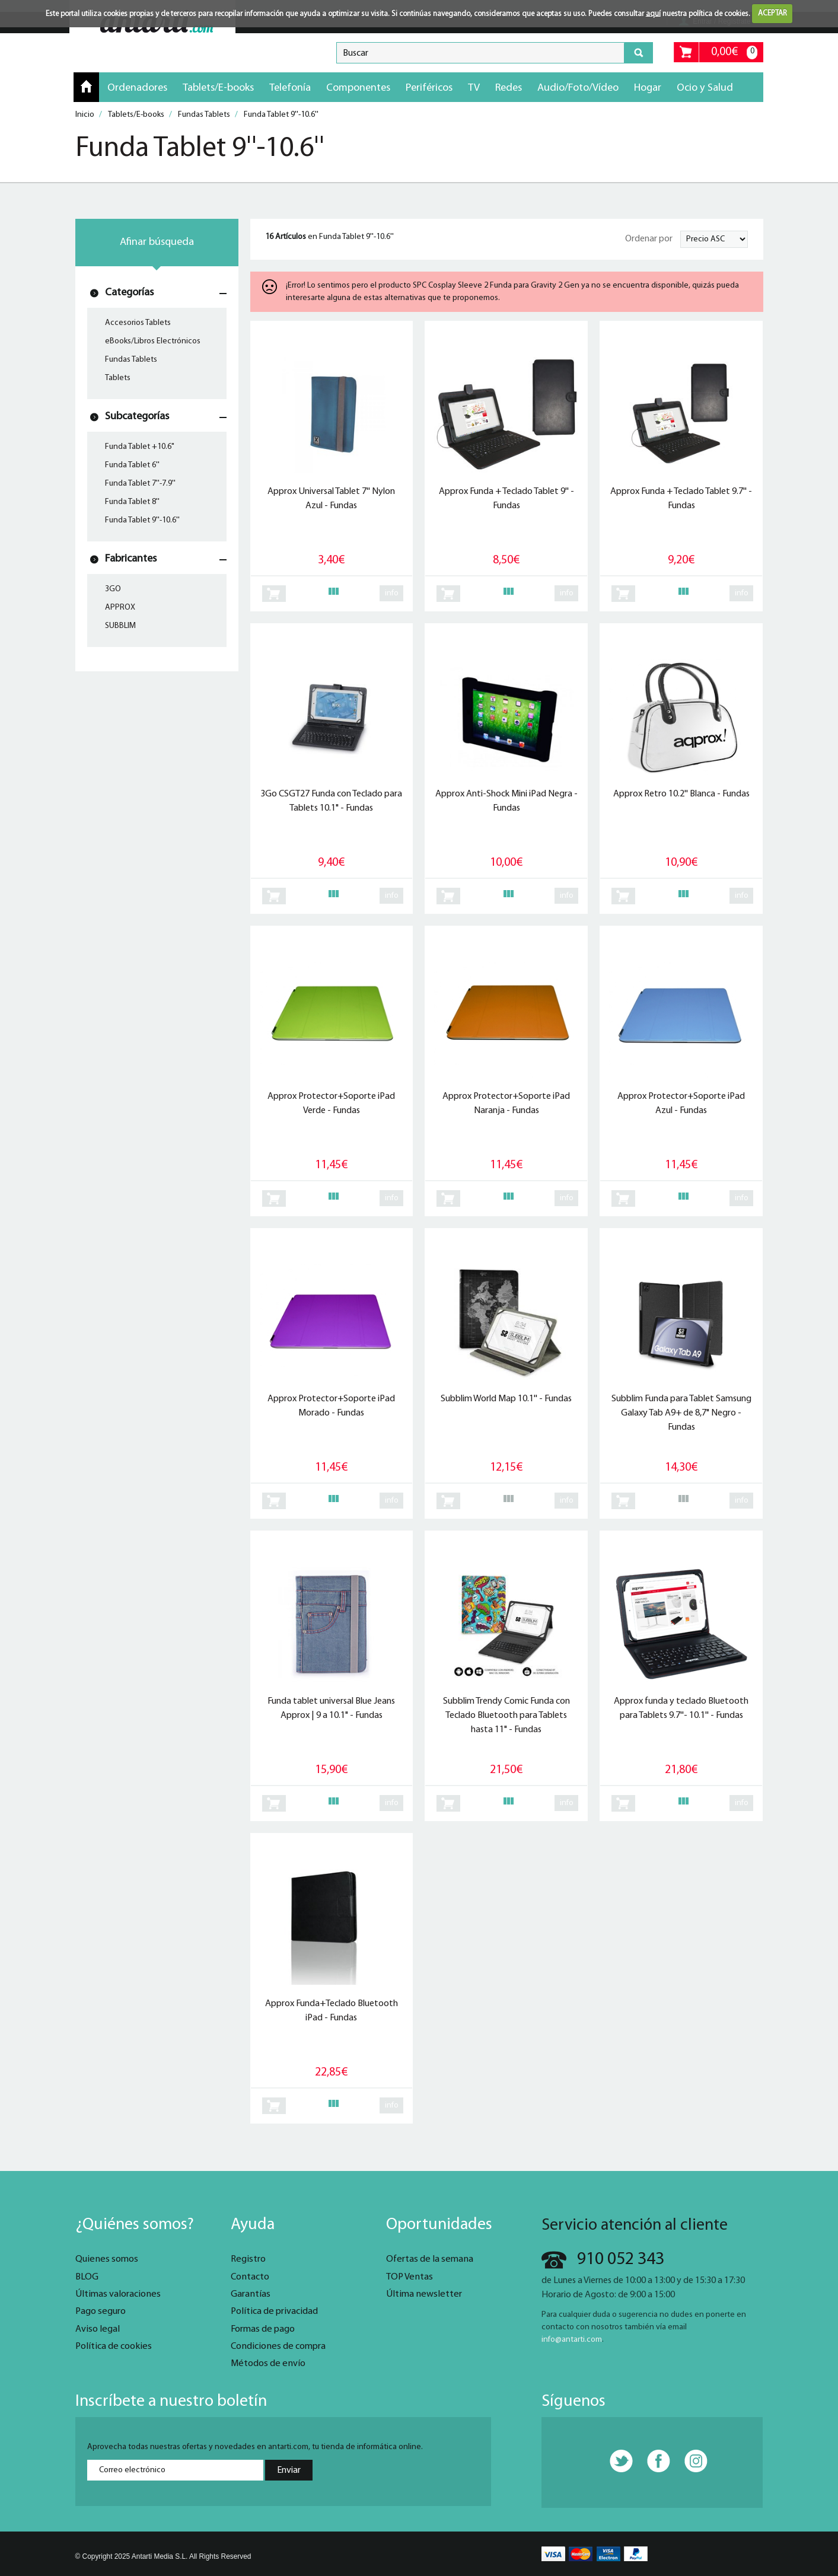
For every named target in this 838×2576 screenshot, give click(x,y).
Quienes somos (106, 2259)
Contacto (250, 2277)
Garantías (250, 2294)
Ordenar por (649, 239)
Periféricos (429, 88)
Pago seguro (100, 2311)
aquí (653, 13)
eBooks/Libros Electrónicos (152, 341)
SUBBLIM (120, 625)
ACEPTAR (772, 13)
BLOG (86, 2277)
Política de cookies (113, 2346)
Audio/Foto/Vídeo (578, 88)
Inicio (86, 86)
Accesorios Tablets (138, 322)
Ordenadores (137, 88)
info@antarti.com (571, 2339)
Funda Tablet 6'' (132, 465)
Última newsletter (424, 2294)
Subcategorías (137, 416)
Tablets (117, 378)
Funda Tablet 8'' (132, 502)
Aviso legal (97, 2329)
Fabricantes (131, 559)
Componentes (358, 88)
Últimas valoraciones (118, 2294)
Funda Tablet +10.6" (139, 446)
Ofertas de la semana (429, 2259)
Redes (508, 88)
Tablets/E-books (218, 88)
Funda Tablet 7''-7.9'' (140, 483)
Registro (248, 2259)
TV (474, 88)
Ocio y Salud (705, 88)
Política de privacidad (274, 2311)
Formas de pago (263, 2329)
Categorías (129, 292)
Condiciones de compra (278, 2346)
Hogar (647, 88)
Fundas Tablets (131, 359)
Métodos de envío (268, 2363)
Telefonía (290, 88)
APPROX (120, 607)
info (392, 593)
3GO (113, 589)
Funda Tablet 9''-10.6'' (142, 520)
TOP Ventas (409, 2277)
